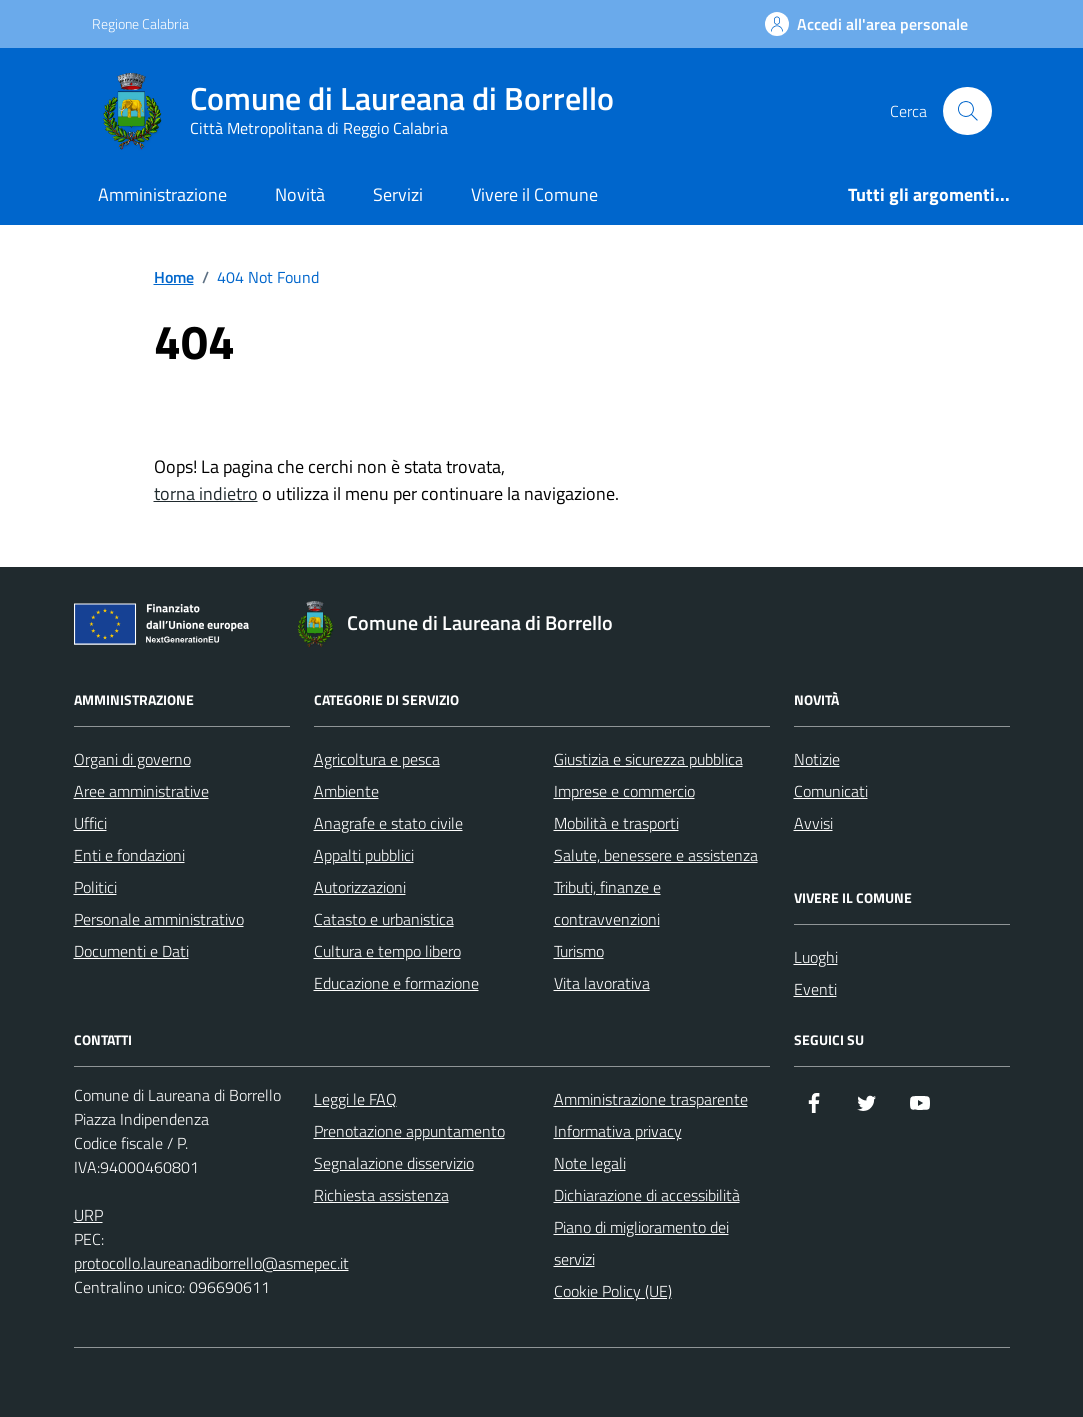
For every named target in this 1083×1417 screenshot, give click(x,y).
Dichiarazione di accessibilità (647, 1195)
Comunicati (831, 791)
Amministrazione (162, 194)
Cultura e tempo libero (387, 951)
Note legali (590, 1163)
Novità (300, 194)
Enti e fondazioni (129, 855)
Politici (95, 887)
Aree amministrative (141, 791)
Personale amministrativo (159, 919)
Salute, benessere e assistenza (656, 855)
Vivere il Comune (534, 194)
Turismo (579, 951)
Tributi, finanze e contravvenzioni (607, 903)
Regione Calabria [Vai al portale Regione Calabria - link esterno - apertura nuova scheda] (140, 23)
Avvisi (813, 823)
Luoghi (816, 957)
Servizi (398, 194)
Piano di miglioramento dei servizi (641, 1243)
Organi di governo (132, 759)
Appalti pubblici (364, 855)
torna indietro (206, 493)
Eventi (815, 989)
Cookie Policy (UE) (613, 1291)
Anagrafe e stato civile (388, 823)
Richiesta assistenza (381, 1195)
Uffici (90, 823)
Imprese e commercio (624, 791)
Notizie (817, 759)
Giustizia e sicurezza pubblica (648, 759)
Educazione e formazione (396, 983)
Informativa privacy (618, 1131)
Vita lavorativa (602, 983)
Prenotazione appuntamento (409, 1131)
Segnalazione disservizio (394, 1163)
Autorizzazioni (360, 887)
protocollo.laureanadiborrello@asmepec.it (211, 1263)
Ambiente (346, 791)
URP (88, 1215)
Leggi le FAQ (355, 1099)
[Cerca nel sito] (967, 111)
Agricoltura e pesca (377, 759)
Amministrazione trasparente (651, 1099)
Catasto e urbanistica (384, 919)
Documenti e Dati (131, 951)
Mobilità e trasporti (616, 823)
